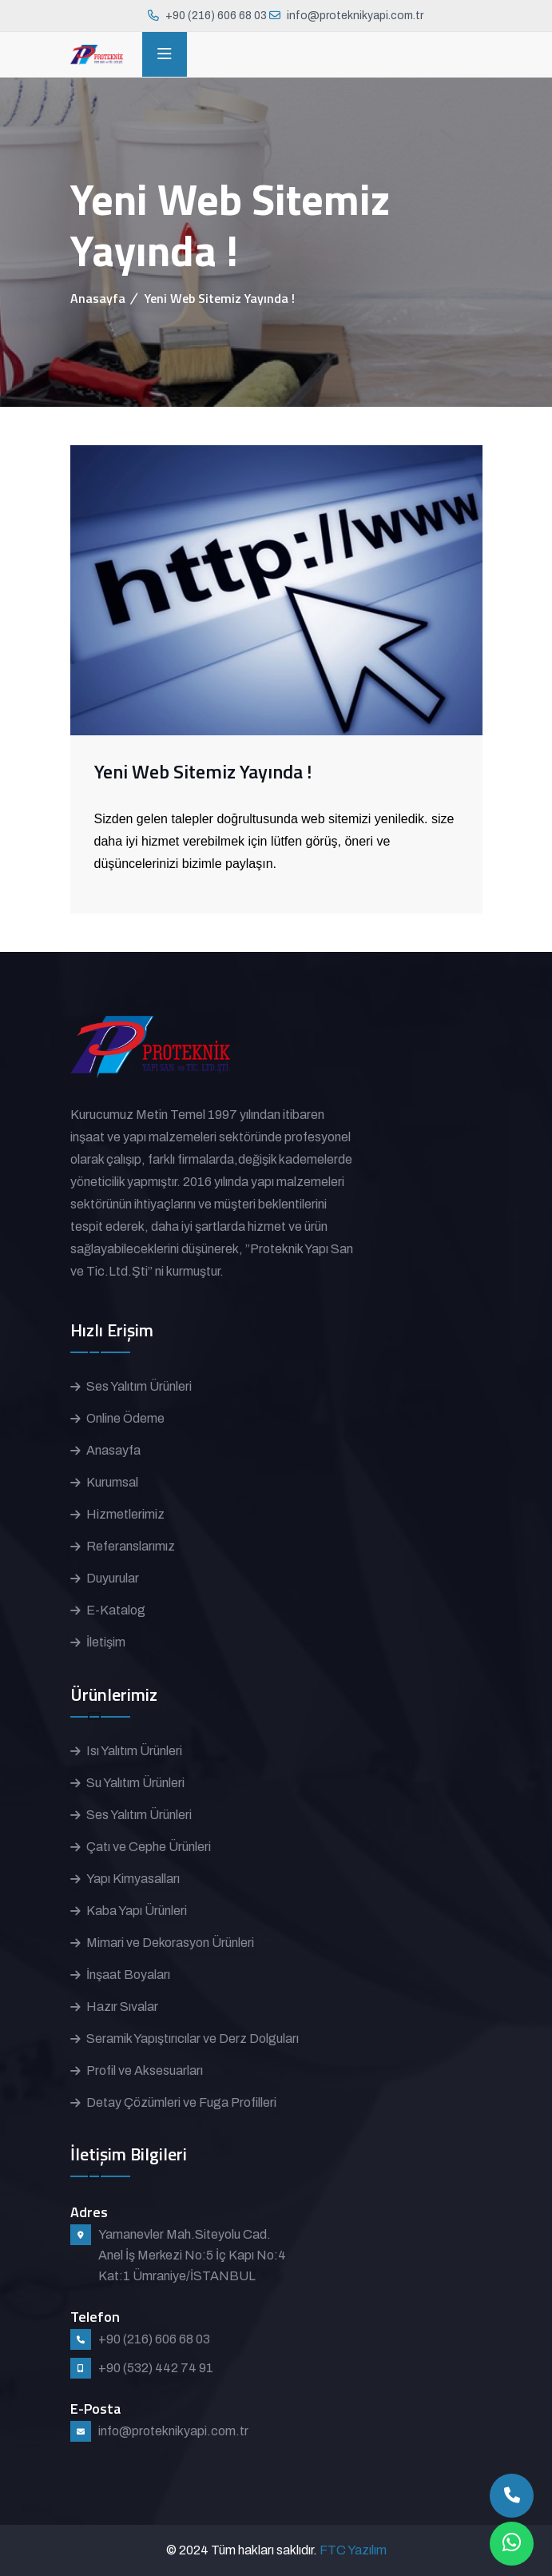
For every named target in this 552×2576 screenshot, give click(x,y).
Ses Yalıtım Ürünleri (139, 1386)
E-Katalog (115, 1610)
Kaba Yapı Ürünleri (136, 1910)
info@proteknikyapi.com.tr (355, 16)
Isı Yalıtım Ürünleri (134, 1751)
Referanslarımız (130, 1546)
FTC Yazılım (353, 2550)
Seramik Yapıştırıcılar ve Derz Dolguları (192, 2038)
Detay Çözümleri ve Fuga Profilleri (181, 2102)
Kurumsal (112, 1482)
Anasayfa (97, 298)
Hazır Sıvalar (122, 2006)
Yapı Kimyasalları (133, 1878)
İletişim (105, 1642)
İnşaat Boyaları (128, 1974)
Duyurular (112, 1578)
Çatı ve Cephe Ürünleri (148, 1846)
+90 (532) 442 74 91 (155, 2368)
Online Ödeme (125, 1418)
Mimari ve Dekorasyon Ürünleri (170, 1942)
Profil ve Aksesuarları (144, 2070)
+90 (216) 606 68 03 (216, 16)
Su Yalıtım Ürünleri (135, 1783)
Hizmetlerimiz (125, 1514)
